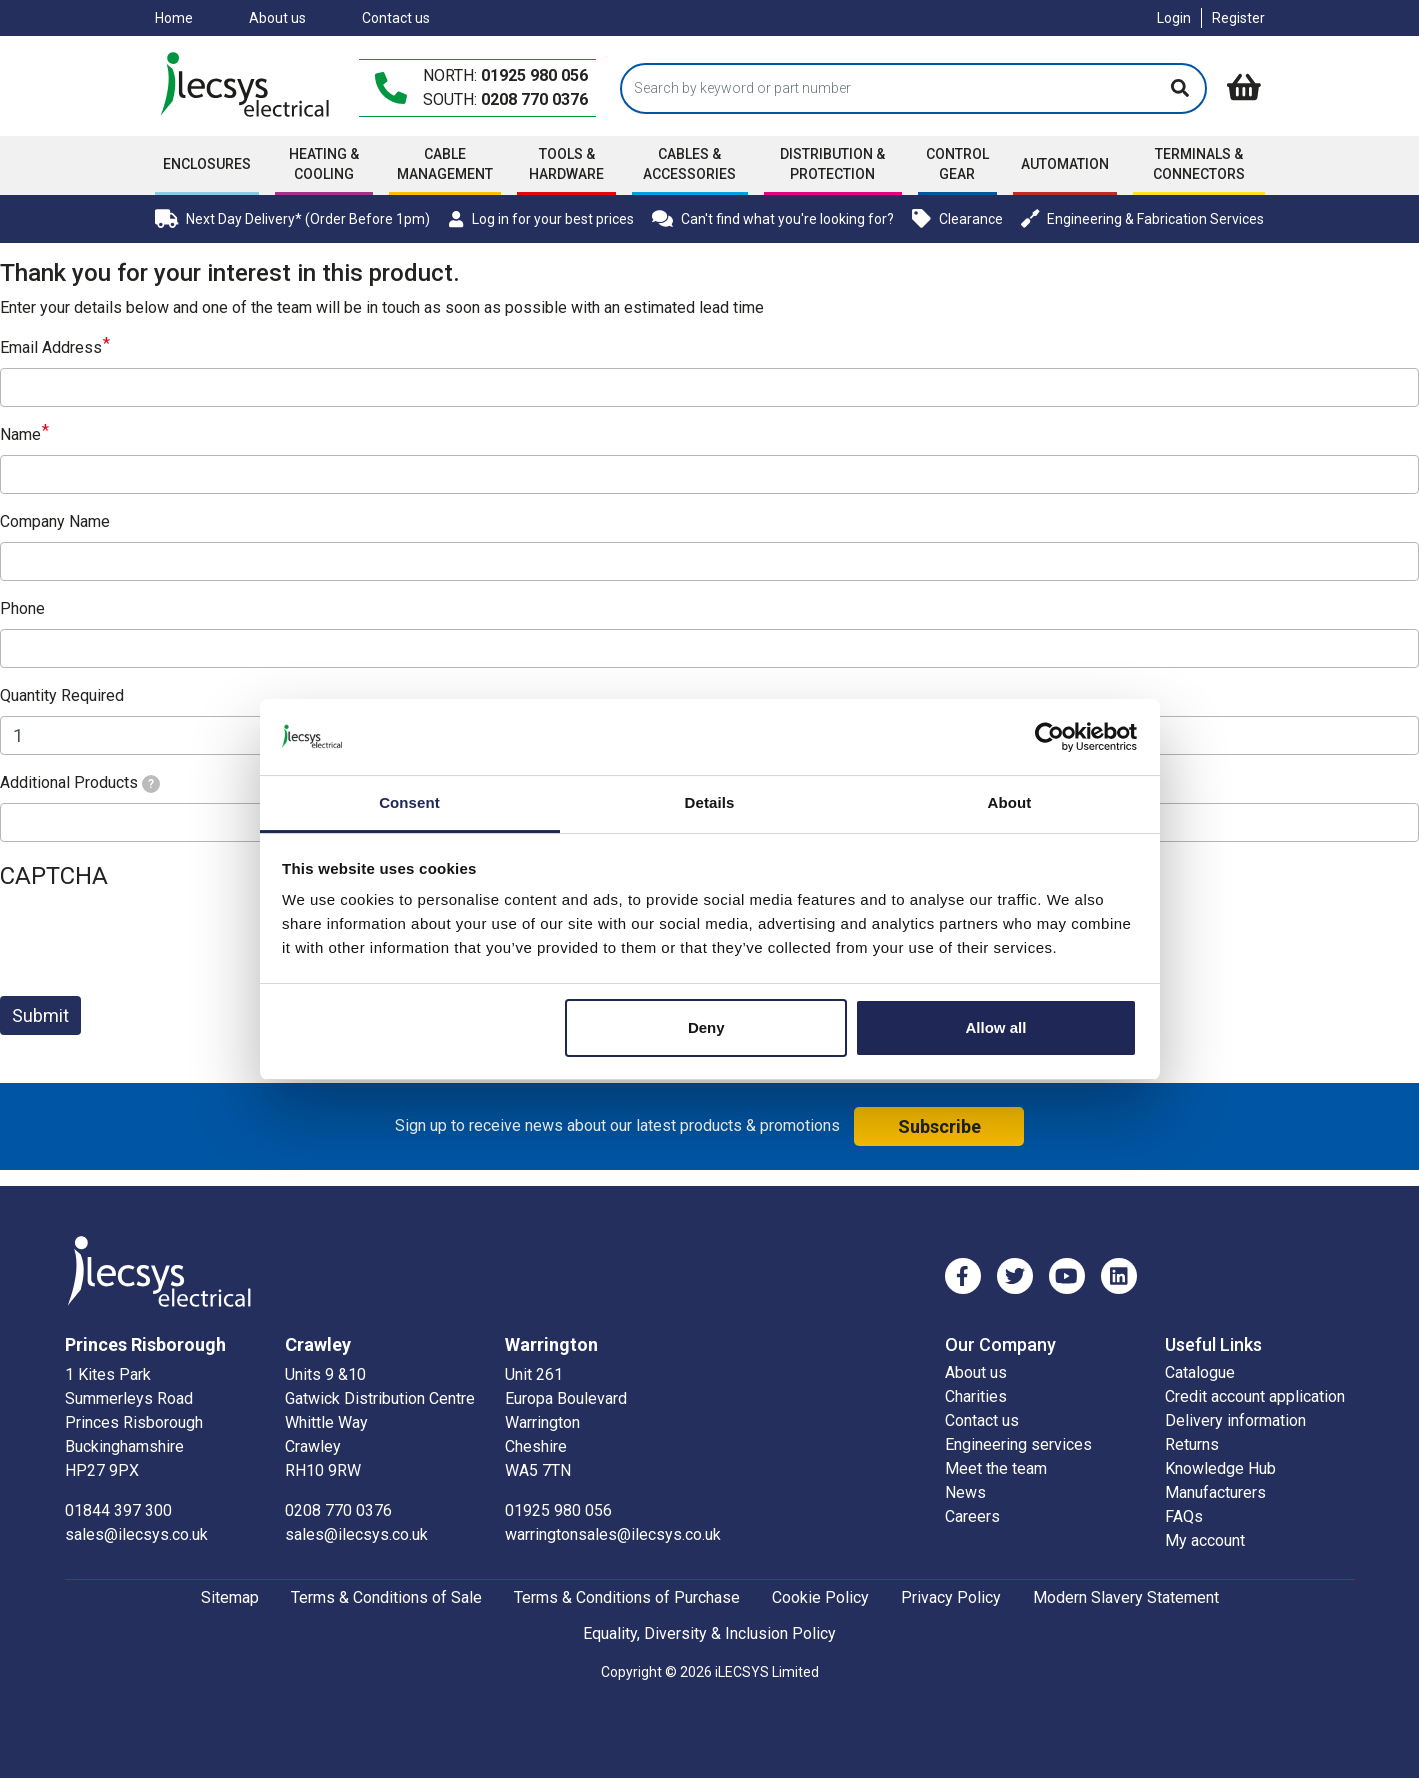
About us (277, 18)
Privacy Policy (951, 1597)
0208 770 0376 (534, 99)
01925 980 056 (534, 75)
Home (174, 18)
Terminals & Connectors (1199, 164)
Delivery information (1235, 1420)
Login (1174, 18)
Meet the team (996, 1468)
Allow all (996, 1027)
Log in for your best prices (541, 219)
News (965, 1492)
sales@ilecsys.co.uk (136, 1534)
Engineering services (1018, 1444)
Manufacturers (1215, 1492)
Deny (706, 1027)
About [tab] (1010, 802)
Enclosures (207, 164)
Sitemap (230, 1597)
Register (1238, 18)
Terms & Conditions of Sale (386, 1597)
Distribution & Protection (832, 164)
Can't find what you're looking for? (773, 218)
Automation (1065, 164)
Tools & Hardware (566, 164)
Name (20, 434)
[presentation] (152, 941)
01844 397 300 (118, 1510)
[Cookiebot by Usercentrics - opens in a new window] (1049, 737)
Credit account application (1255, 1396)
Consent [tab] (409, 802)
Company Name (55, 521)
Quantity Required (62, 695)
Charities (976, 1396)
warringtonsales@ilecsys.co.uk (613, 1534)
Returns (1192, 1444)
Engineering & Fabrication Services (1143, 218)
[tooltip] (151, 784)
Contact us (396, 18)
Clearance (957, 218)
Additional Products (80, 783)
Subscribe (939, 1126)
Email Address (51, 347)
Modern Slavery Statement (1126, 1597)
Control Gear (957, 164)
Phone (22, 608)
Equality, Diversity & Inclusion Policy (709, 1633)
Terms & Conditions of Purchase (627, 1597)
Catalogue (1200, 1372)
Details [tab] (710, 802)
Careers (972, 1516)
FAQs (1184, 1516)
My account (1205, 1540)
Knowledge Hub (1220, 1468)
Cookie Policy (820, 1597)
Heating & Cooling (324, 164)
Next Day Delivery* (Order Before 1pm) (292, 218)
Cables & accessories (689, 164)
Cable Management (445, 164)
